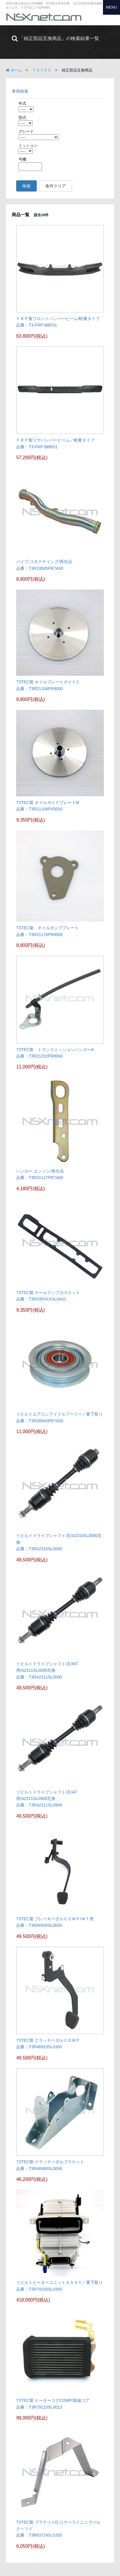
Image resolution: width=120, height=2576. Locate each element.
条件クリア (55, 186)
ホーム (14, 70)
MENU (111, 7)
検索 (26, 186)
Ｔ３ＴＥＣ (41, 70)
